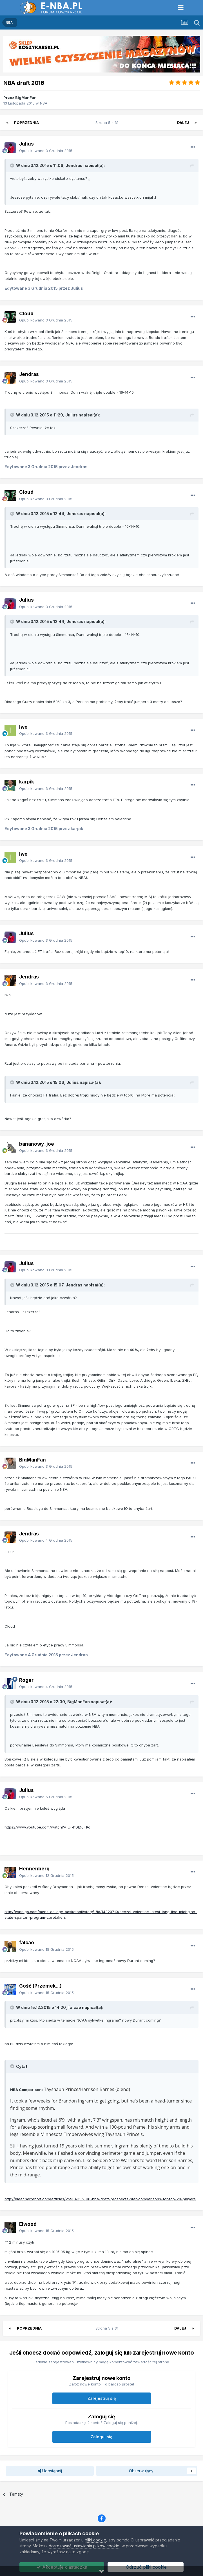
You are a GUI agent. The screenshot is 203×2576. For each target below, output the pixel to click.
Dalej (183, 122)
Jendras (29, 374)
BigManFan (26, 97)
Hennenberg (34, 1869)
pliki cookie (95, 2540)
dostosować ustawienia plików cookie (84, 2545)
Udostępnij (50, 2471)
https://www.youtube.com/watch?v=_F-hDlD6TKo (47, 1827)
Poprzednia (26, 122)
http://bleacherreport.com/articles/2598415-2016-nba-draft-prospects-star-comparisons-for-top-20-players (100, 2199)
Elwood (28, 2224)
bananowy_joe (36, 1144)
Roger (26, 1680)
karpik (26, 782)
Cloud (26, 313)
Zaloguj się (101, 2436)
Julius (26, 144)
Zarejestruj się (102, 2398)
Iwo (23, 727)
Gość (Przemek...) (40, 1986)
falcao (26, 1942)
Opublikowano (45, 150)
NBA (43, 103)
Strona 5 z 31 (108, 122)
